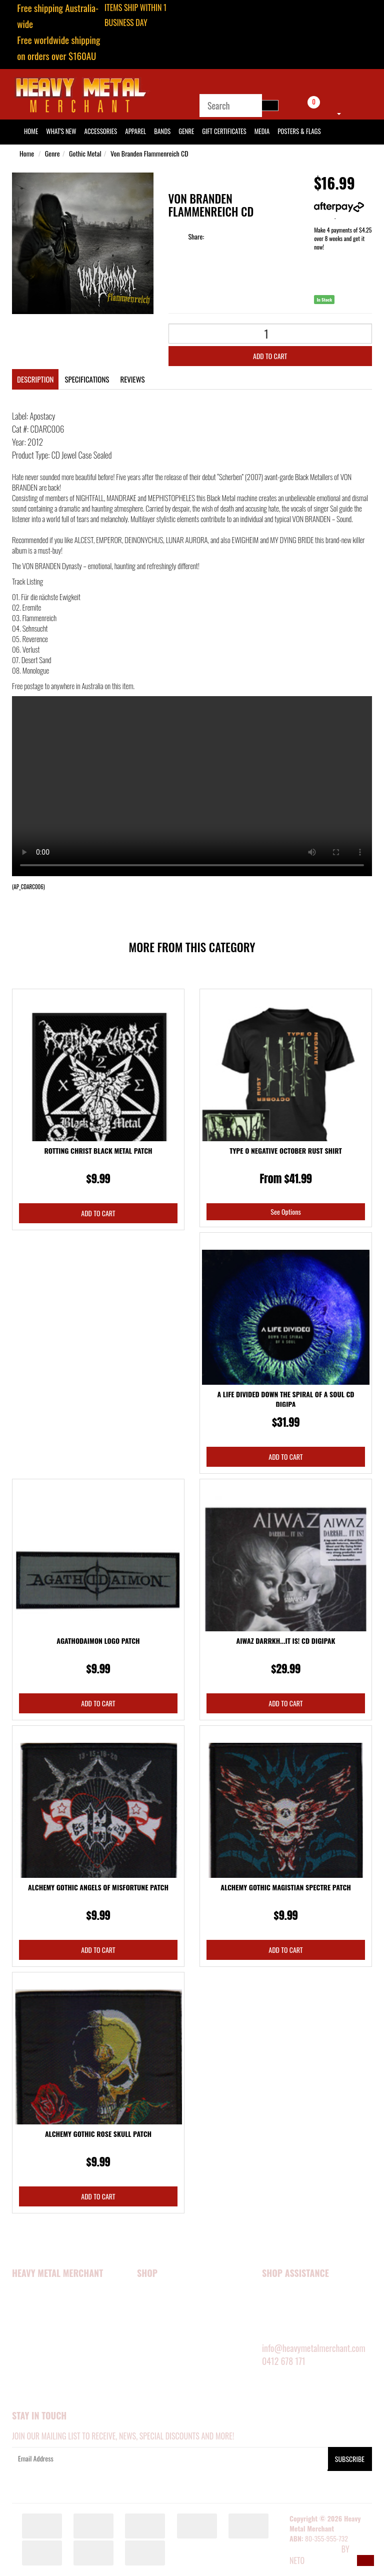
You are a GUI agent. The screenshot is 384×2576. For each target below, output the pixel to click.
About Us (26, 2307)
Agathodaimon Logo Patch (98, 1640)
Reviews (132, 379)
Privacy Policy (35, 2348)
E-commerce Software (315, 2550)
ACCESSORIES (156, 2321)
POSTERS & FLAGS (162, 2348)
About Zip (26, 2390)
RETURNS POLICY (285, 2335)
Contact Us (29, 2376)
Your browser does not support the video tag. (192, 786)
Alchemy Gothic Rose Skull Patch (98, 2133)
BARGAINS (151, 2390)
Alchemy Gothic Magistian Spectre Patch (285, 1887)
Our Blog (26, 2403)
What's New (61, 131)
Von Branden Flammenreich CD (149, 153)
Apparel (135, 131)
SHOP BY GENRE (159, 2376)
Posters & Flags (299, 131)
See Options (285, 1211)
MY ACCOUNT (280, 2294)
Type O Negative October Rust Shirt (286, 1150)
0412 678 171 (284, 2360)
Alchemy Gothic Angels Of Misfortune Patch (98, 1887)
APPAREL (149, 2307)
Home (27, 153)
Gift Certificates (224, 131)
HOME (31, 131)
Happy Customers (39, 2321)
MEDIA (145, 2335)
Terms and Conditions (46, 2362)
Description (35, 379)
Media (262, 131)
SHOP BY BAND (158, 2362)
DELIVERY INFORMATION (295, 2321)
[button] (365, 2560)
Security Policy (36, 2335)
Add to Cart (270, 356)
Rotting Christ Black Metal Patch (98, 1150)
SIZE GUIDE (277, 2307)
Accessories (101, 131)
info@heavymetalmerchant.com (314, 2347)
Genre (186, 131)
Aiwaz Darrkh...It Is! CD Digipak (286, 1640)
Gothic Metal (85, 153)
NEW (143, 2294)
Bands (162, 131)
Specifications (86, 379)
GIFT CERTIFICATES (162, 2403)
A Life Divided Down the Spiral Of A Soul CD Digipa (285, 1399)
